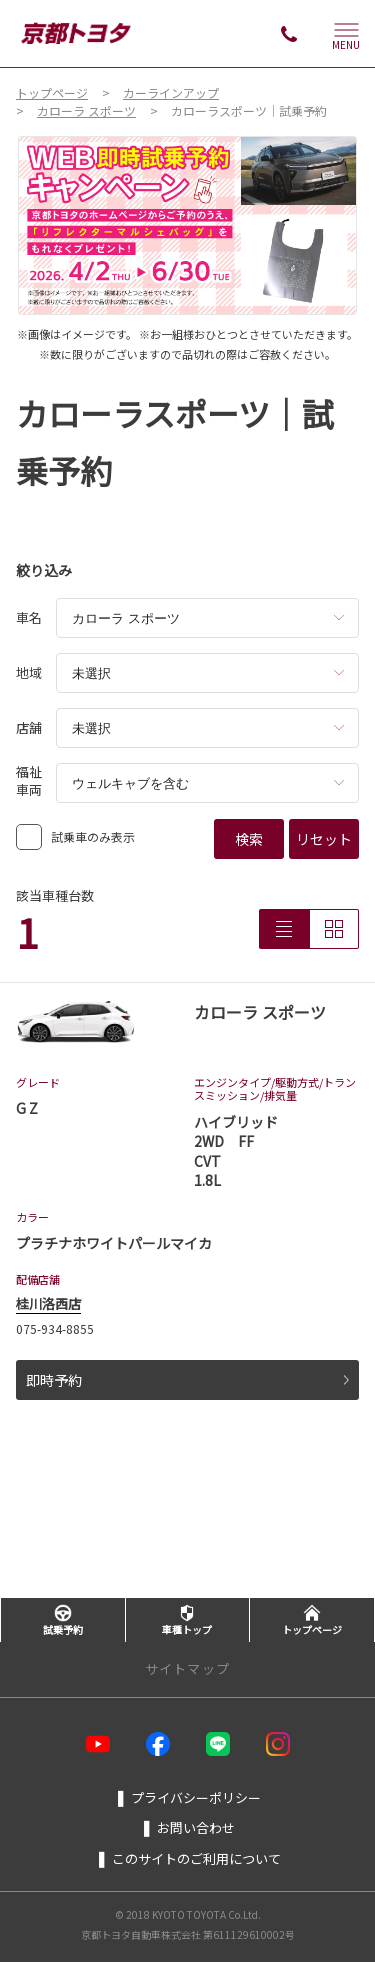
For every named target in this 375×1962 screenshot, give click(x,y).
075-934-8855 (55, 1328)
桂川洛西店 (48, 1303)
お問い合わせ (187, 1827)
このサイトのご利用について (188, 1858)
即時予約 (187, 1380)
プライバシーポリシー (187, 1797)
